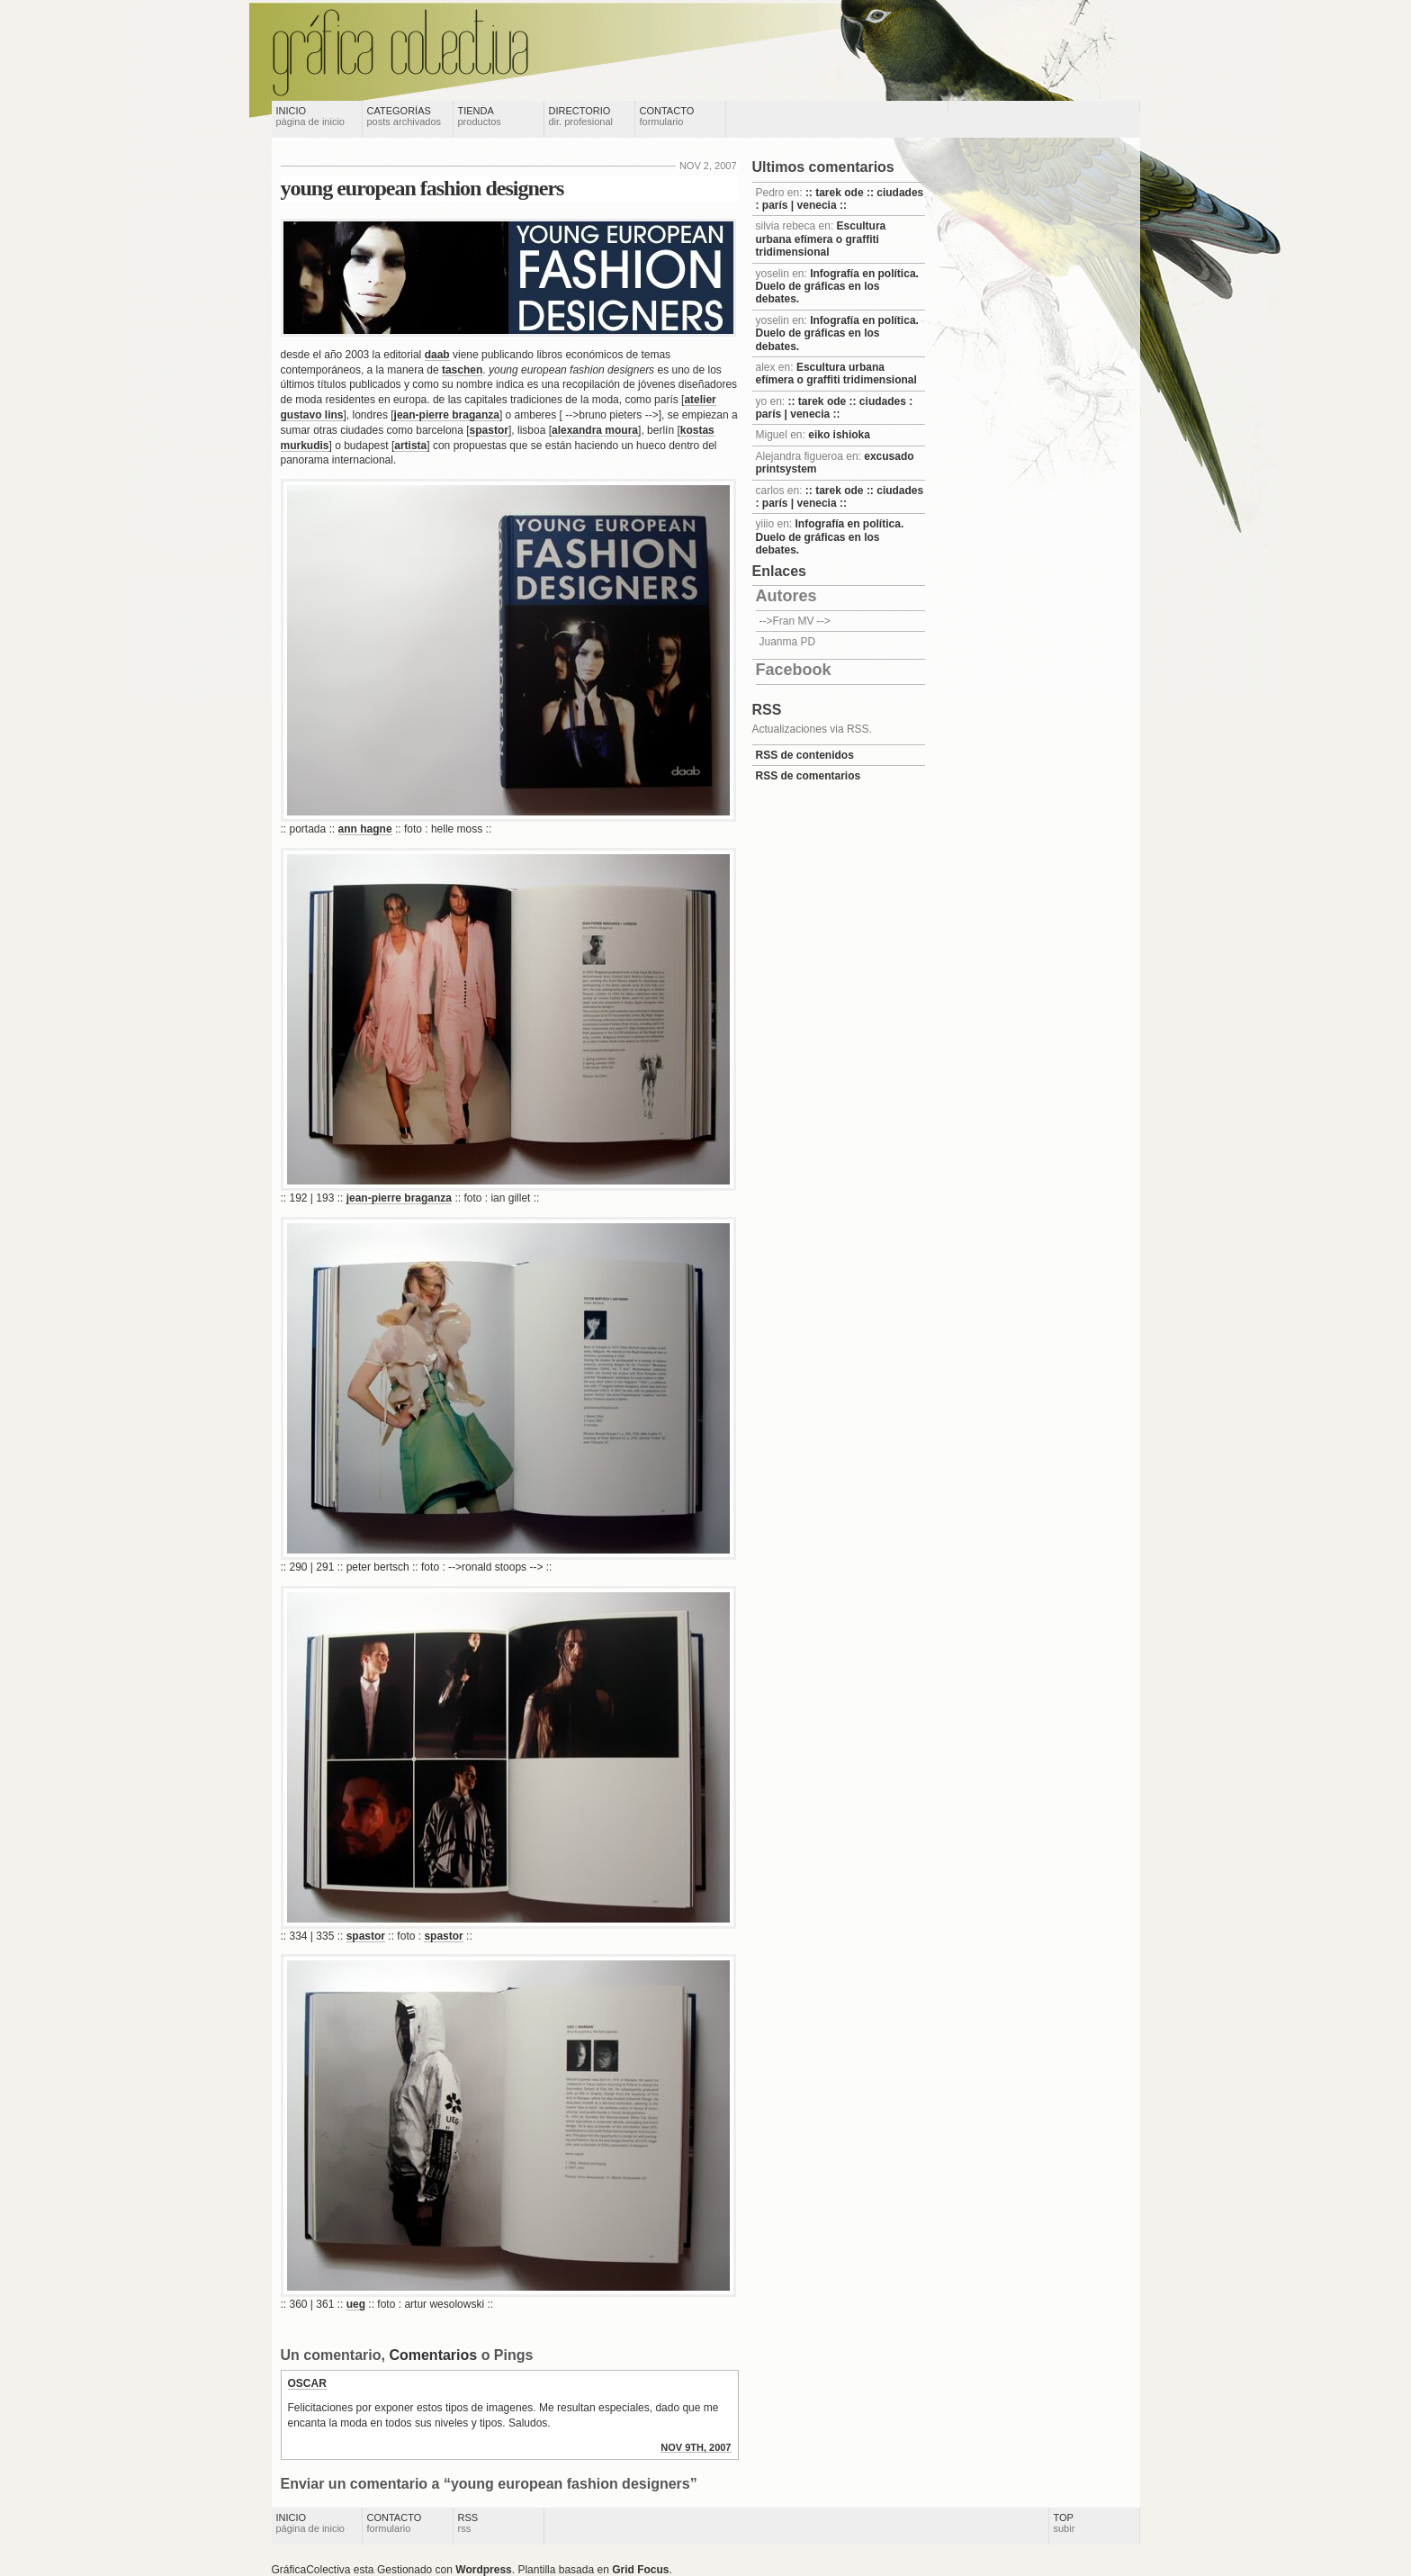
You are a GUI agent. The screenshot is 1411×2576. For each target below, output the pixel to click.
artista (410, 445)
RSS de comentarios (808, 776)
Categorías (404, 116)
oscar (307, 2383)
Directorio (581, 116)
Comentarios (433, 2355)
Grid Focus (640, 2569)
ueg (355, 2304)
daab (437, 354)
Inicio (310, 116)
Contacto (667, 116)
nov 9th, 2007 (696, 2447)
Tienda (479, 116)
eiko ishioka (839, 434)
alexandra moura (595, 430)
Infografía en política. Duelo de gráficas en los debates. (837, 286)
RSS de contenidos (805, 755)
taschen (462, 370)
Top (1064, 2523)
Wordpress (483, 2569)
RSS (468, 2523)
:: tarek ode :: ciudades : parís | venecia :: (840, 199)
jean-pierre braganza (446, 415)
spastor (489, 430)
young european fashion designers (422, 188)
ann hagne (365, 829)
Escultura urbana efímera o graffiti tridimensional (821, 239)
